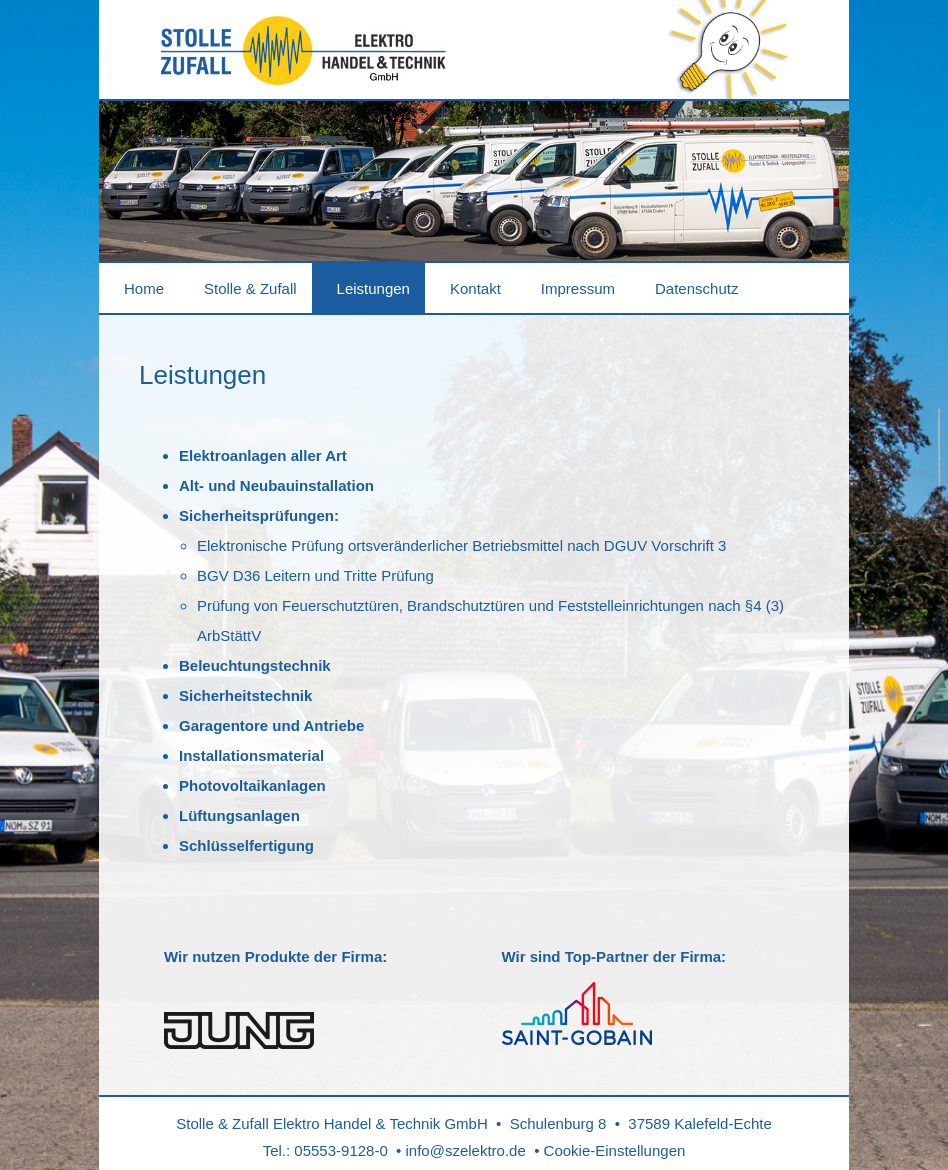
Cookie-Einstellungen (615, 1150)
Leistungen (373, 288)
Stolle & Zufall (250, 288)
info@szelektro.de (466, 1150)
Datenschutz (696, 288)
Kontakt (475, 288)
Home (144, 288)
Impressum (578, 288)
